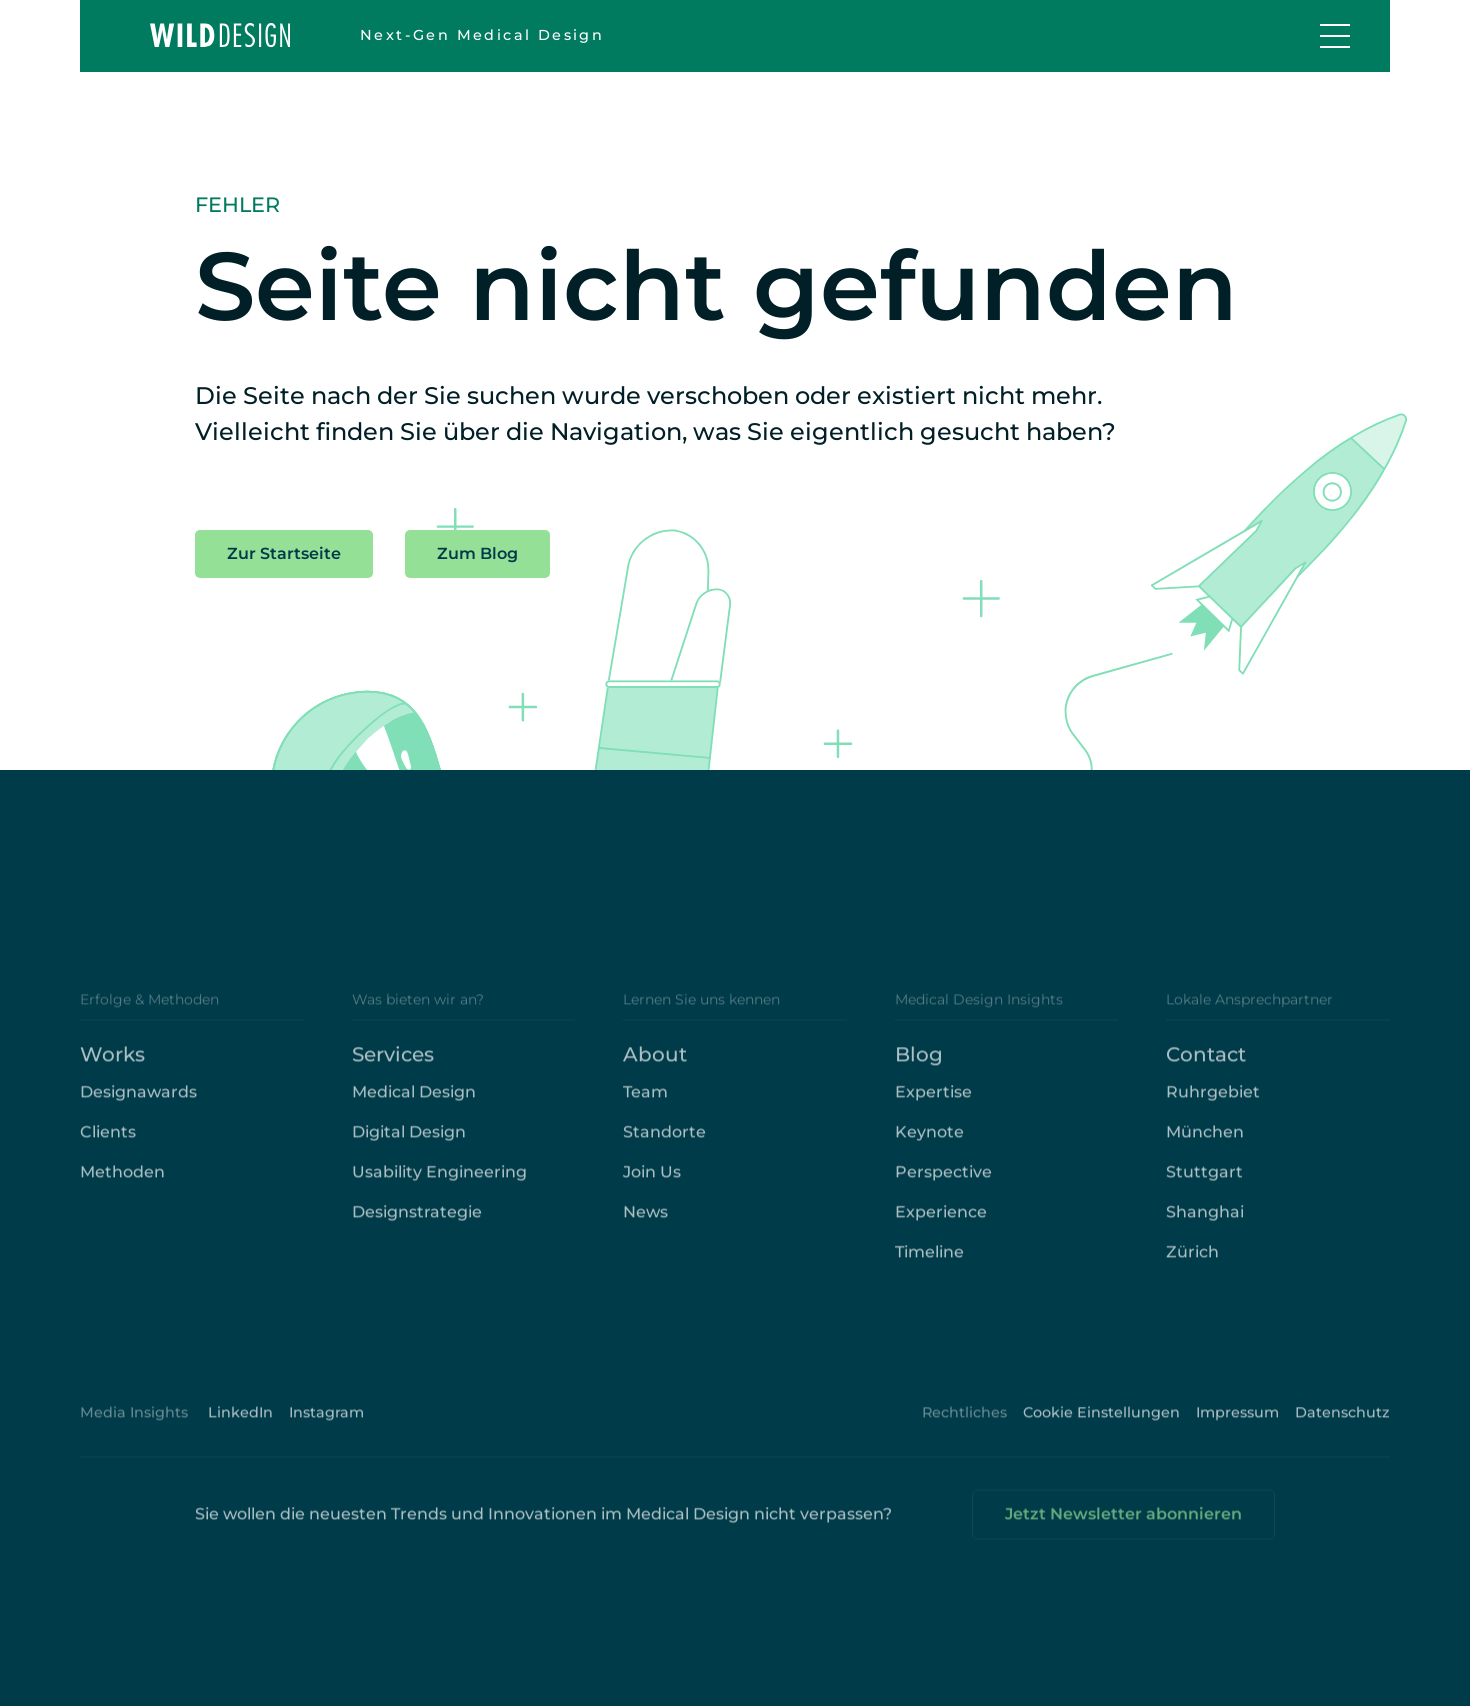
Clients (108, 1140)
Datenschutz (1342, 1421)
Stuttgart (1204, 1180)
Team (645, 1100)
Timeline (929, 1260)
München (1205, 1140)
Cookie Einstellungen (1101, 1421)
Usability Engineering (439, 1180)
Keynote (929, 1140)
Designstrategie (417, 1220)
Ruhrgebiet (1213, 1100)
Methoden (122, 1180)
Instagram (326, 1421)
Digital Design (409, 1140)
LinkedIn (240, 1421)
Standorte (664, 1140)
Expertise (933, 1100)
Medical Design (414, 1100)
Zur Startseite (284, 553)
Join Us (652, 1180)
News (645, 1220)
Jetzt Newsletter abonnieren (1123, 1522)
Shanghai (1205, 1220)
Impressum (1237, 1421)
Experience (941, 1220)
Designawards (138, 1100)
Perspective (943, 1180)
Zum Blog (477, 553)
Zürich (1192, 1260)
